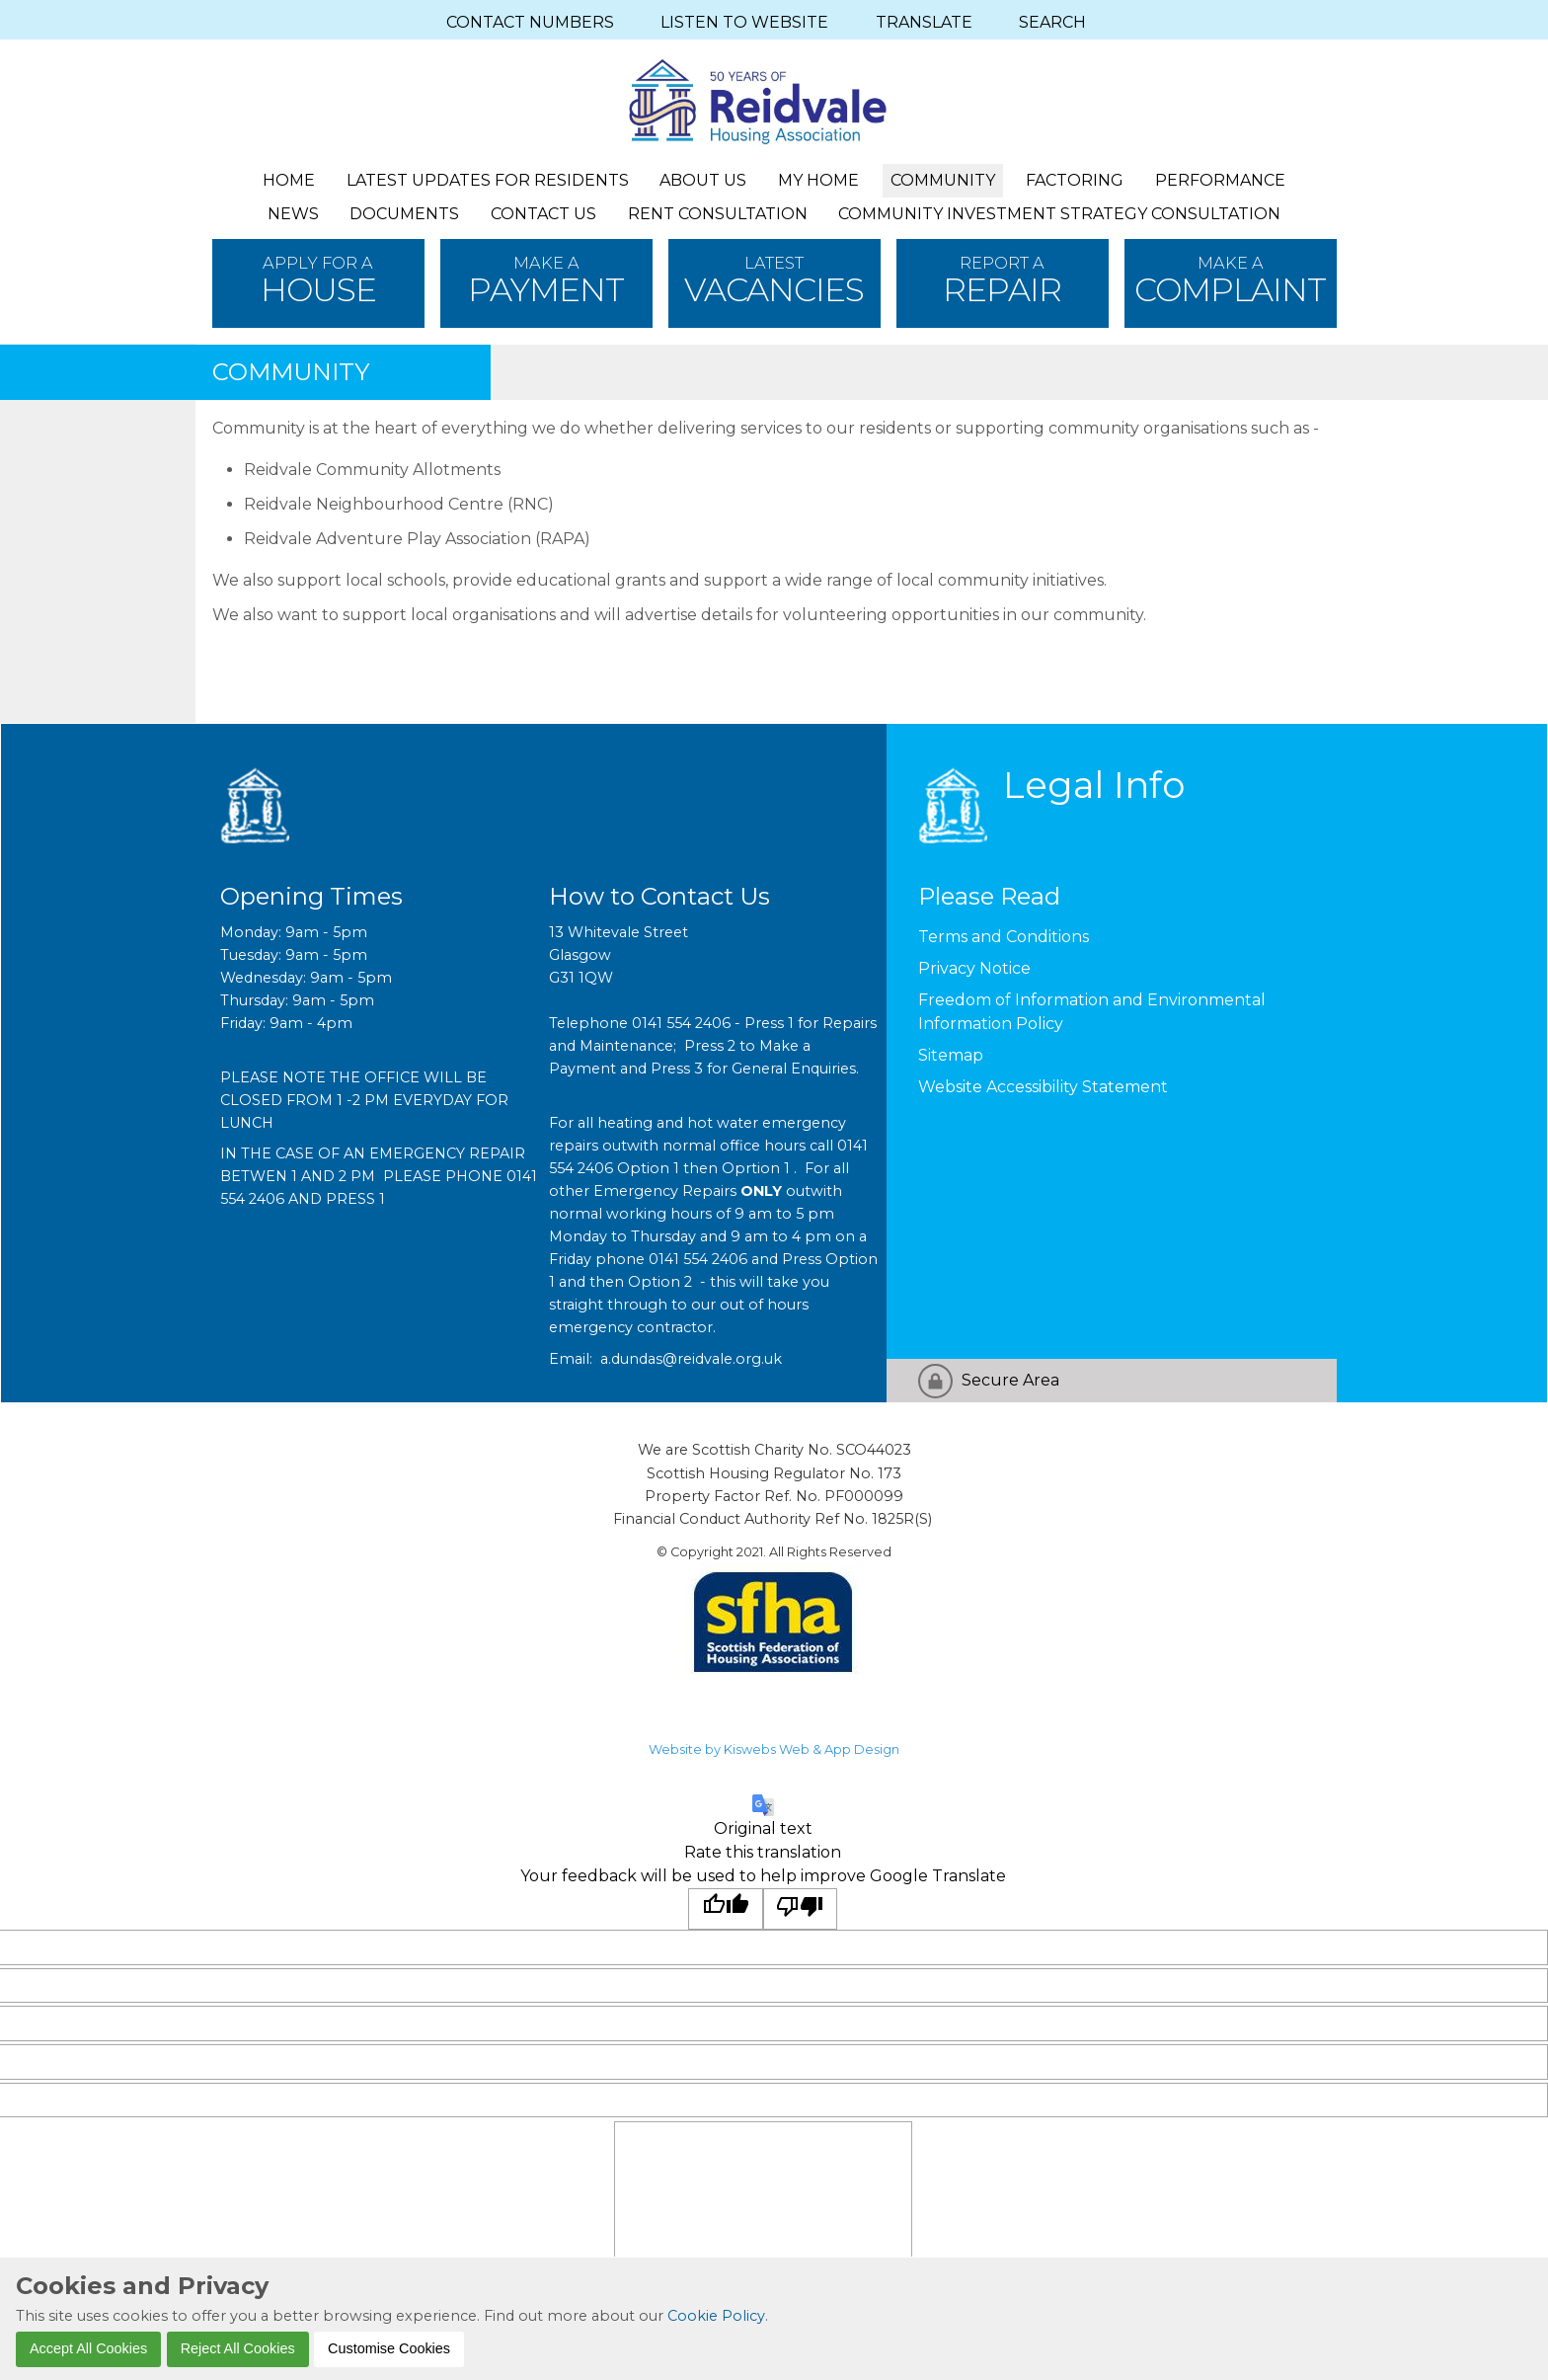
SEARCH (1052, 22)
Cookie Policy (716, 2316)
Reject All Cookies (238, 2348)
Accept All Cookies (88, 2348)
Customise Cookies (389, 2348)
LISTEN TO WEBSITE (744, 22)
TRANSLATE (924, 22)
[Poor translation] (800, 1909)
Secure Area (1010, 1380)
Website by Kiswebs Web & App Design (774, 1749)
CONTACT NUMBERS (530, 22)
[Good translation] (725, 1909)
